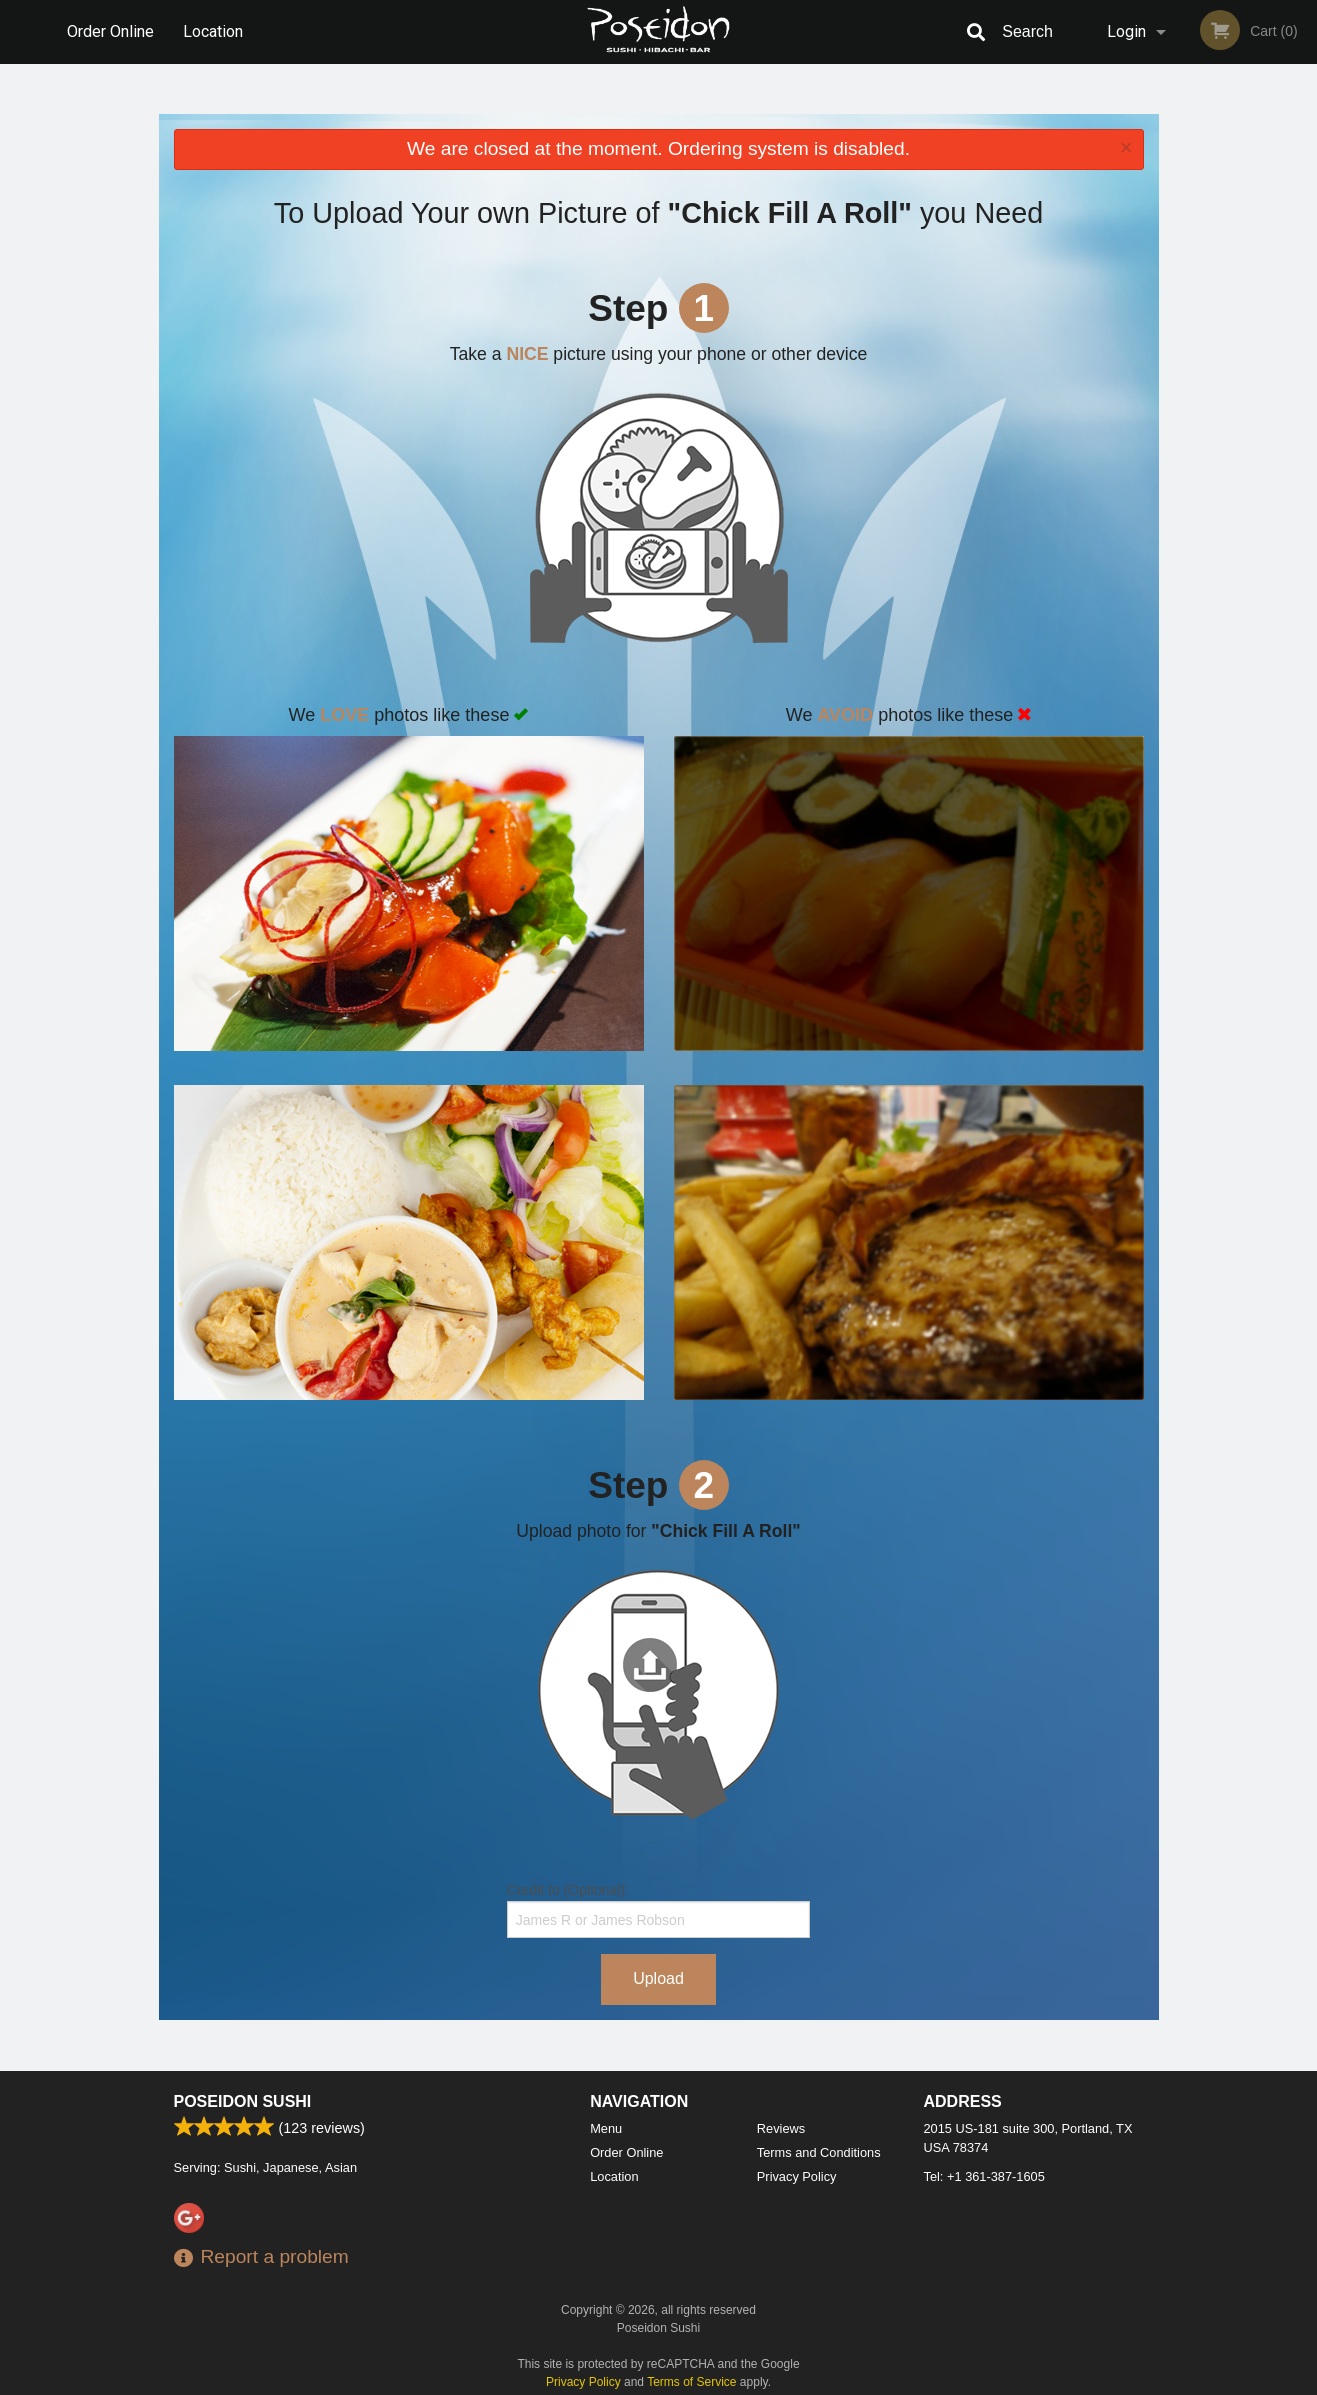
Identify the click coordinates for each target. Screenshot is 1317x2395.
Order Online (110, 31)
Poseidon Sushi (243, 2101)
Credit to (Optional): (658, 1910)
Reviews (781, 2128)
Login (1126, 31)
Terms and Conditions (819, 2152)
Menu (606, 2128)
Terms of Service (691, 2382)
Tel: (984, 2176)
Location (213, 31)
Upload (658, 1978)
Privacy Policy (797, 2176)
